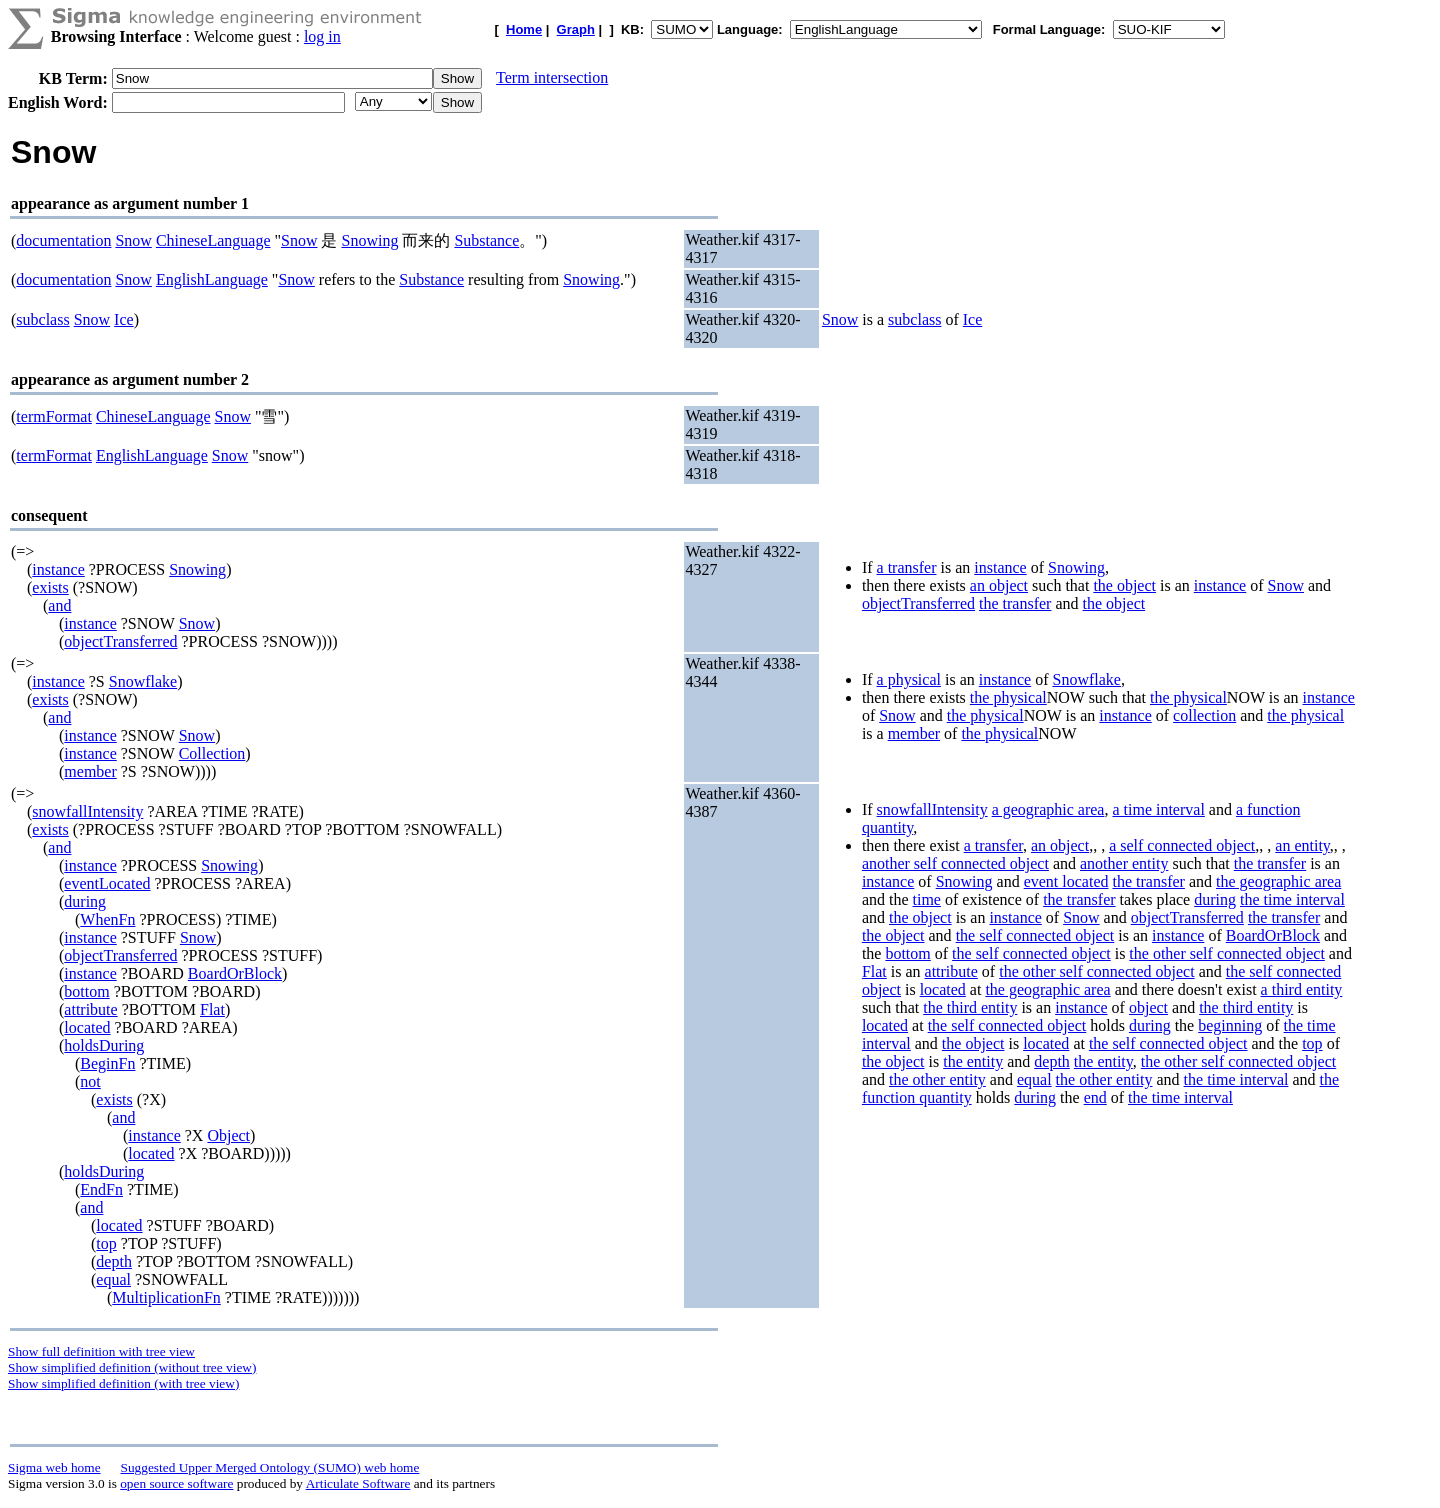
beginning (1230, 1025)
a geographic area (1048, 809)
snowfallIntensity (87, 811)
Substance (486, 240)
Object (228, 1135)
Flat (212, 1009)
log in (322, 36)
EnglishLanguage (212, 279)
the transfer (1015, 603)
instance (58, 569)
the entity (973, 1061)
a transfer (907, 567)
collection (1204, 715)
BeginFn (107, 1063)
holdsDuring (104, 1045)
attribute (90, 1009)
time (927, 899)
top (106, 1243)
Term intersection (552, 77)
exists (50, 587)
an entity (1302, 845)
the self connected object (1035, 935)
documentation (63, 240)
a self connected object (1182, 845)
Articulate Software (358, 1483)
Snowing (369, 240)
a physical (909, 679)
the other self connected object (1226, 953)
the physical (1008, 697)
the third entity (970, 1007)
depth (114, 1261)
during (85, 901)
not (90, 1081)
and (59, 605)
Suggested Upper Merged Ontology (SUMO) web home (270, 1467)
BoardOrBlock (235, 973)
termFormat (54, 416)
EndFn (101, 1189)
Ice (124, 319)
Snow (133, 240)
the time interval (1292, 899)
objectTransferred (120, 641)
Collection (212, 753)
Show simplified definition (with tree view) (123, 1383)
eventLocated (107, 883)
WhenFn (107, 919)
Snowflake (143, 681)
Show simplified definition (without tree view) (132, 1367)
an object (999, 585)
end (1095, 1097)
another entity (1124, 863)
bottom (86, 991)
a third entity (1302, 989)
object (1148, 1007)
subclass (42, 319)
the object (1124, 585)
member (90, 771)
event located (1066, 881)
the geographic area (1278, 881)
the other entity (937, 1079)
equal (113, 1279)
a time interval (1158, 809)
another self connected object (955, 863)
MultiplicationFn (166, 1297)
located (87, 1027)
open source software (176, 1483)
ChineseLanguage (213, 240)
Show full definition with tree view (101, 1351)
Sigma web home (54, 1467)
